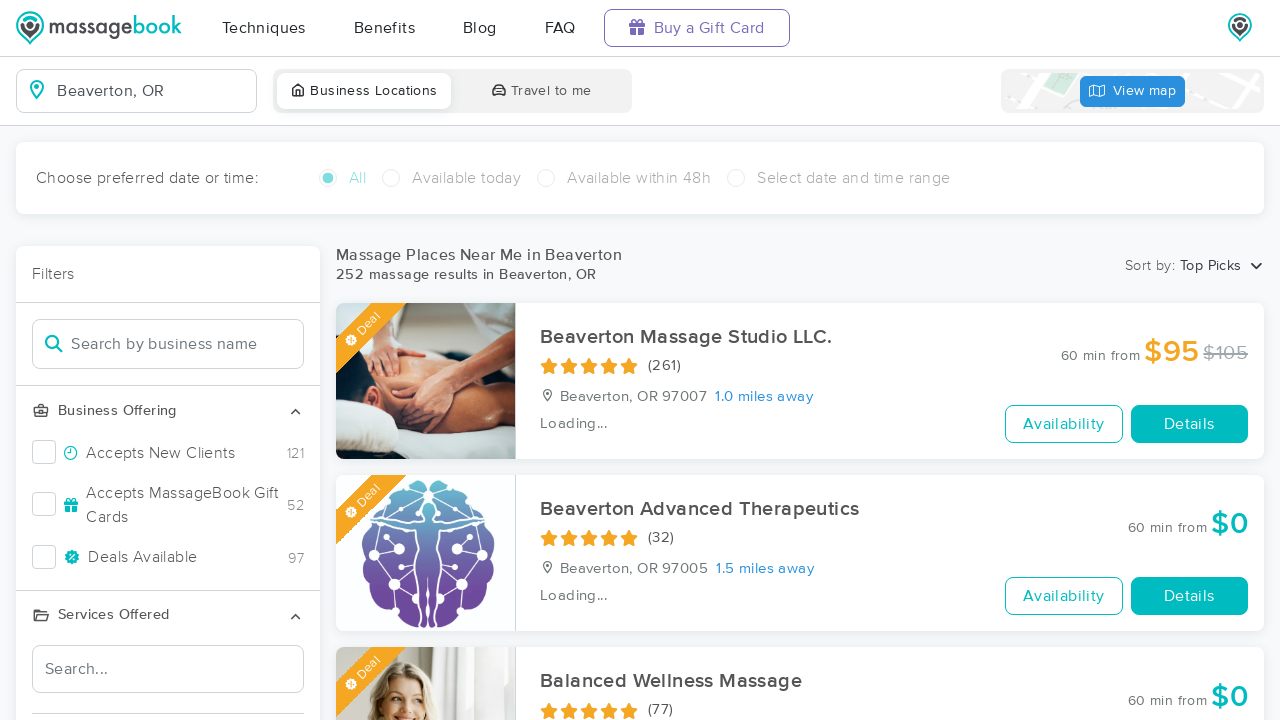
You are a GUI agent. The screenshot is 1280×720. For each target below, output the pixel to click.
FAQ (560, 28)
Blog (480, 28)
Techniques (264, 28)
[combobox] (152, 91)
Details (1189, 424)
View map (1133, 91)
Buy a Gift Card (697, 27)
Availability (1064, 424)
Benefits (384, 28)
